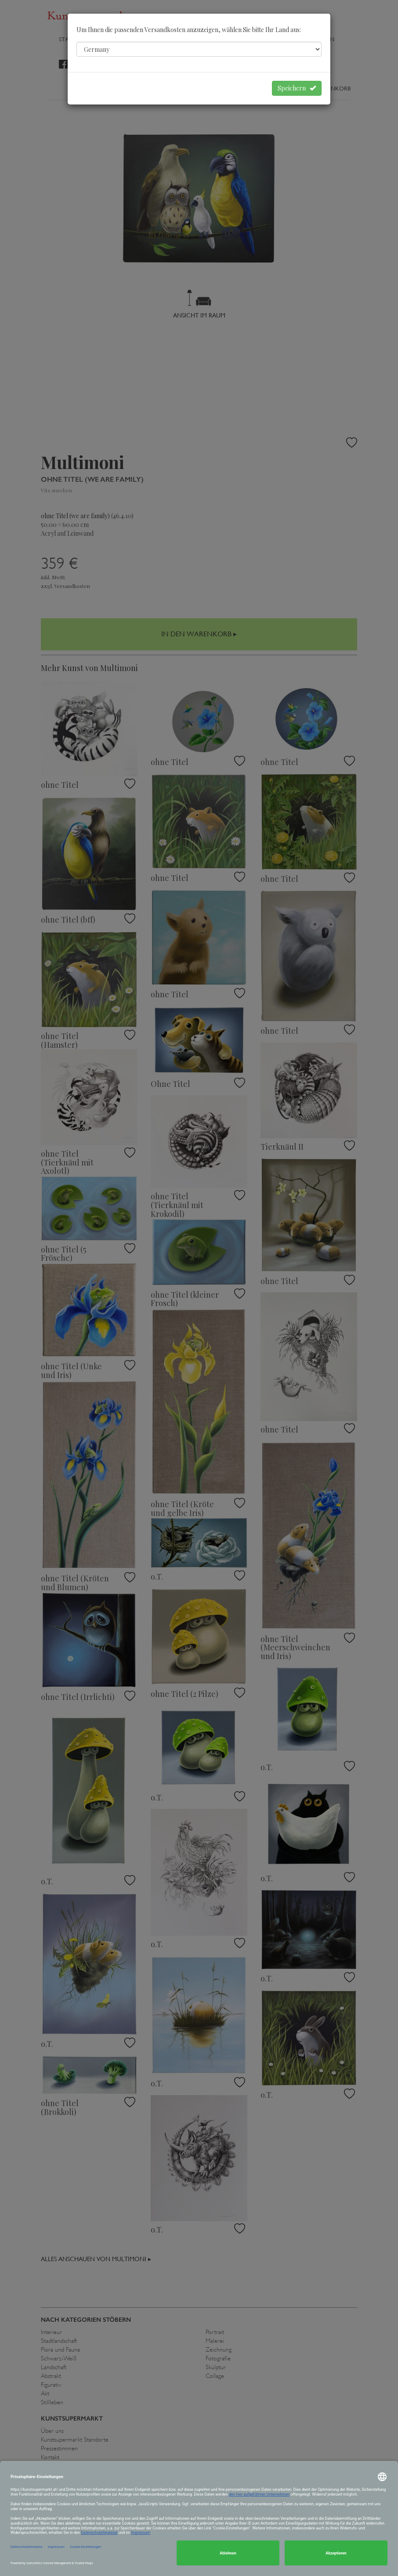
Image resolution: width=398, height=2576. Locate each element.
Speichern (297, 88)
